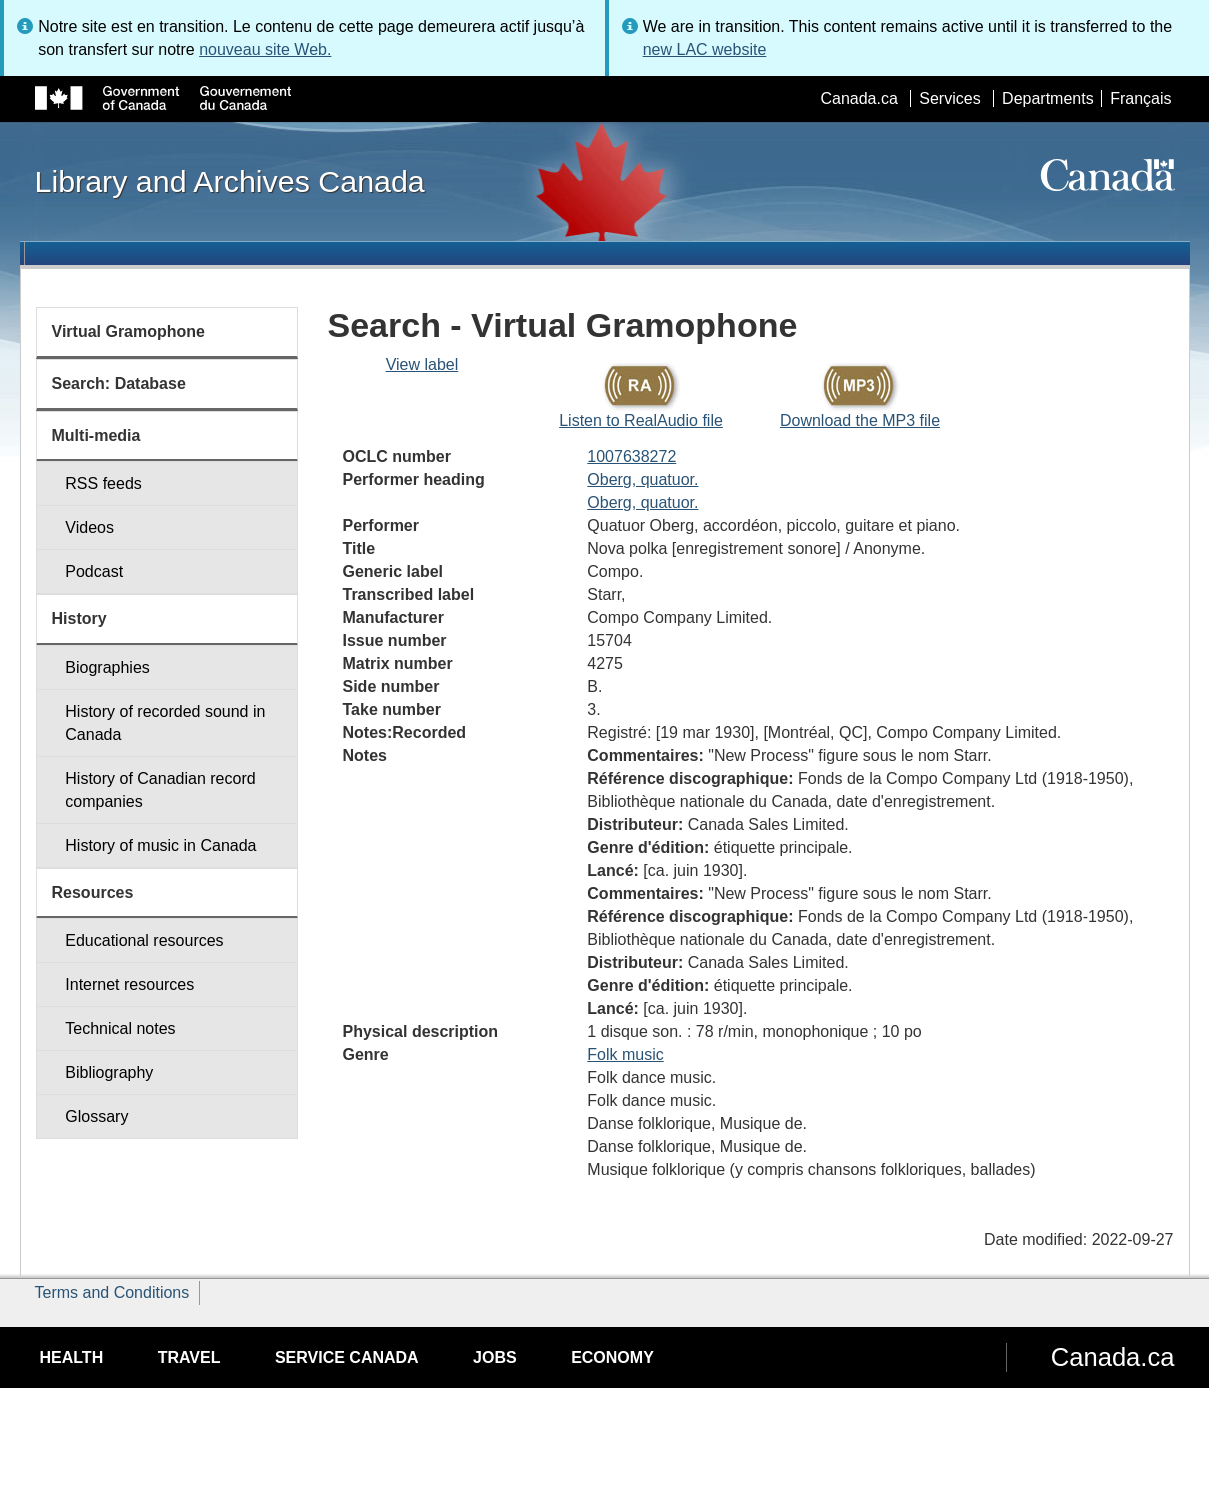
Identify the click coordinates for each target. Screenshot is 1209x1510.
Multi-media (96, 435)
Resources (93, 892)
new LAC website (705, 49)
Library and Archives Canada (230, 181)
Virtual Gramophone (129, 331)
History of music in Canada (160, 845)
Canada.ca (858, 98)
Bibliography (109, 1072)
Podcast (94, 571)
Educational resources (144, 940)
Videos (89, 527)
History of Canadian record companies (160, 790)
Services (949, 98)
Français (1140, 98)
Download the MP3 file (860, 420)
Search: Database (119, 383)
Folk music (625, 1054)
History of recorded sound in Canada (165, 723)
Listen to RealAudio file (641, 420)
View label (422, 364)
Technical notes (120, 1028)
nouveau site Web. (265, 49)
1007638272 (631, 456)
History (79, 618)
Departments (1048, 98)
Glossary (96, 1116)
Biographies (107, 667)
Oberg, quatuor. (642, 479)
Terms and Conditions (112, 1292)
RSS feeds (103, 483)
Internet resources (129, 984)
